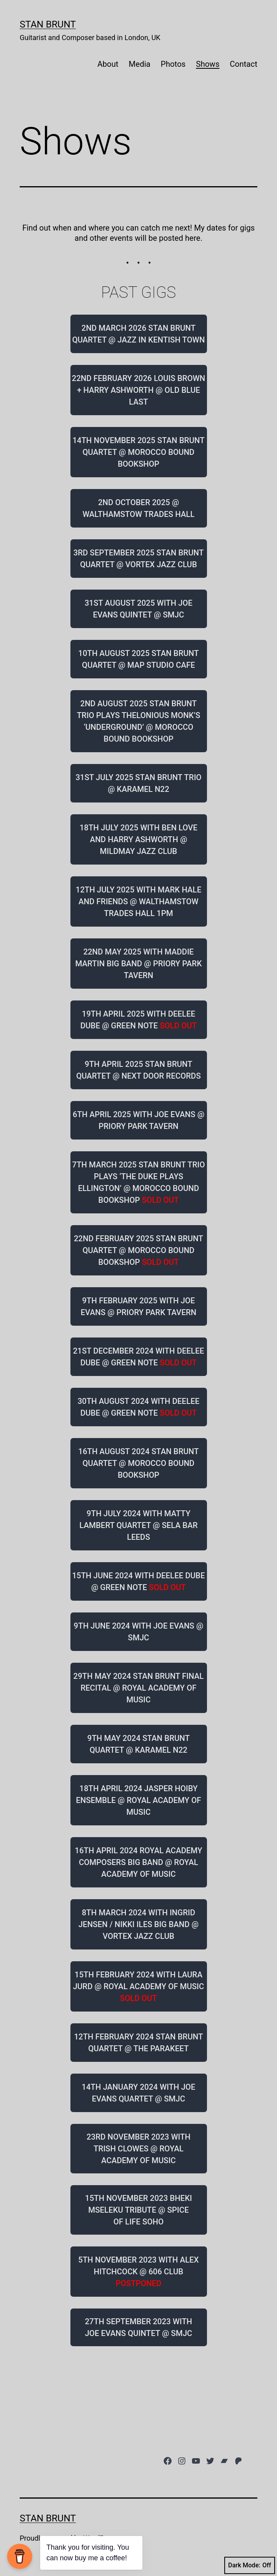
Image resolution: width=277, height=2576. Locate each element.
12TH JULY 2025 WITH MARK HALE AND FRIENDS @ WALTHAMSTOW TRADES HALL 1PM (138, 901)
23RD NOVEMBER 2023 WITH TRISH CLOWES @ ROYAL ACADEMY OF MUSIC (138, 2148)
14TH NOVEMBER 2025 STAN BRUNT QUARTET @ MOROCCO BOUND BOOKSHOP (138, 452)
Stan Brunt (48, 24)
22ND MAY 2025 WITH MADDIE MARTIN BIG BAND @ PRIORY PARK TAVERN (138, 963)
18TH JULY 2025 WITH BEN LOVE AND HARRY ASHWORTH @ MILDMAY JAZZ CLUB (138, 839)
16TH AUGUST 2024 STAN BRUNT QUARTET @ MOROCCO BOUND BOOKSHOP (138, 1463)
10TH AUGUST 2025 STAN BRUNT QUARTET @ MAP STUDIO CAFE (138, 659)
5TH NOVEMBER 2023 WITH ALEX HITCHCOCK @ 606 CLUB (138, 2271)
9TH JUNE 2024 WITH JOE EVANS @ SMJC (138, 1631)
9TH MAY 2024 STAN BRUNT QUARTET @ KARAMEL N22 (138, 1744)
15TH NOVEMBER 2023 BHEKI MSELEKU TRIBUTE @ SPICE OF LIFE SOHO (138, 2209)
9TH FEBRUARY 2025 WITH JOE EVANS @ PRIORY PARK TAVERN (138, 1306)
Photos (173, 64)
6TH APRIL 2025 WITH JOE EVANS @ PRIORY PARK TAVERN (139, 1120)
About (107, 64)
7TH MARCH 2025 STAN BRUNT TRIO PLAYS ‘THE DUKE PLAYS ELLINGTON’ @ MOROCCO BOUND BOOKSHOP (138, 1182)
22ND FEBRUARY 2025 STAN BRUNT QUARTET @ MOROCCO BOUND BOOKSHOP (138, 1250)
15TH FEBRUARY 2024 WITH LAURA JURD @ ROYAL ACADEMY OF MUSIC (138, 1986)
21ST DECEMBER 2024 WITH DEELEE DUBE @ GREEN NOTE (138, 1356)
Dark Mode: (249, 2565)
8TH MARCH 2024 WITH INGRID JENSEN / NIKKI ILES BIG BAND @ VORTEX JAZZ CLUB (138, 1924)
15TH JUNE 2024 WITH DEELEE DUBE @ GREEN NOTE (138, 1581)
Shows (208, 64)
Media (139, 64)
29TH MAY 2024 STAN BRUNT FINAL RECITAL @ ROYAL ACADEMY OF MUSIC (138, 1687)
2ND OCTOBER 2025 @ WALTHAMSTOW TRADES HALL (139, 508)
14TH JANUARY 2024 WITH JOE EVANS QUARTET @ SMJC (139, 2092)
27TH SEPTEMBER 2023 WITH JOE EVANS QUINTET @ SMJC (138, 2327)
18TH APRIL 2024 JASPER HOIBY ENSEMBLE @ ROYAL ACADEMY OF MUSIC (138, 1800)
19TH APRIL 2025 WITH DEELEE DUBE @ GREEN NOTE (138, 1019)
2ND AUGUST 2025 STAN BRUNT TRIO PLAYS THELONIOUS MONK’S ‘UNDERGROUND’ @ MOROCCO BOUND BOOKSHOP (138, 721)
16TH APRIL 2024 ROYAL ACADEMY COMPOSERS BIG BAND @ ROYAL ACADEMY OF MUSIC (138, 1862)
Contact (243, 64)
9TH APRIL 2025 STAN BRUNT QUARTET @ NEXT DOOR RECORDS (138, 1070)
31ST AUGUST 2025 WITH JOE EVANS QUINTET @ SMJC (138, 608)
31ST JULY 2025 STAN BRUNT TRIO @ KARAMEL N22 (138, 783)
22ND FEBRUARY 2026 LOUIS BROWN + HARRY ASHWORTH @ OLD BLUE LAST (138, 390)
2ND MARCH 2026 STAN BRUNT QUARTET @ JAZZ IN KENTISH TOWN (138, 333)
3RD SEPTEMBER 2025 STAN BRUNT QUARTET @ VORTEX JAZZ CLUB (138, 558)
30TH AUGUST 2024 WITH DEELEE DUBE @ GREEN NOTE (138, 1407)
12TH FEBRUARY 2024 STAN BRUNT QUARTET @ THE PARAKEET (138, 2042)
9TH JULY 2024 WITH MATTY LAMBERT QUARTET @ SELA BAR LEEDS (138, 1525)
